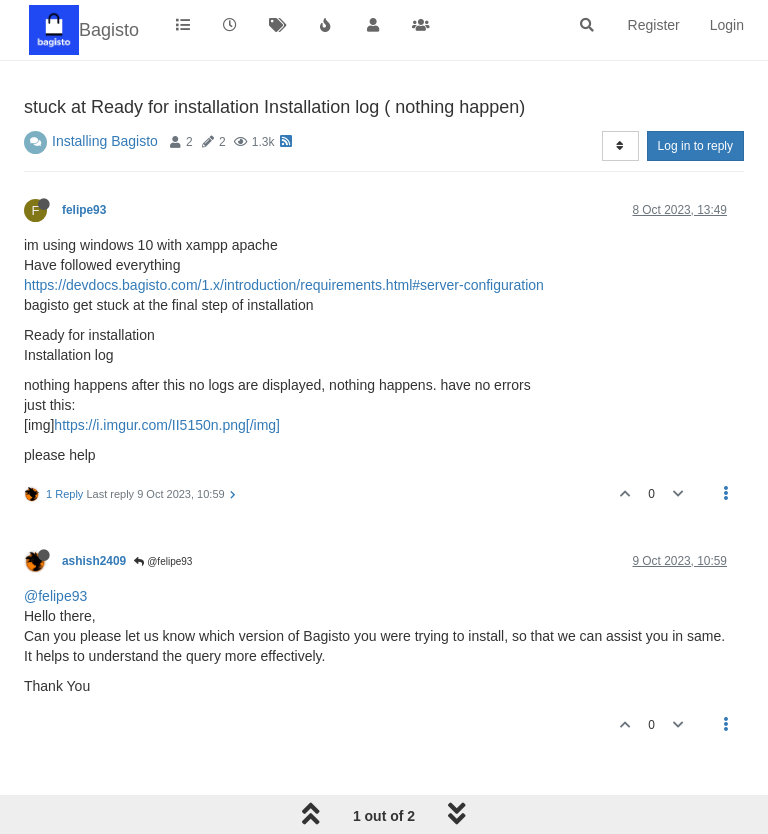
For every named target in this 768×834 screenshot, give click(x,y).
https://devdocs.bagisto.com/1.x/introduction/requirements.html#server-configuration (284, 285)
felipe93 (84, 210)
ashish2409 (94, 561)
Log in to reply (695, 146)
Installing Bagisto (105, 141)
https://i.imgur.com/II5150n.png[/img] (167, 425)
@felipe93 (163, 561)
